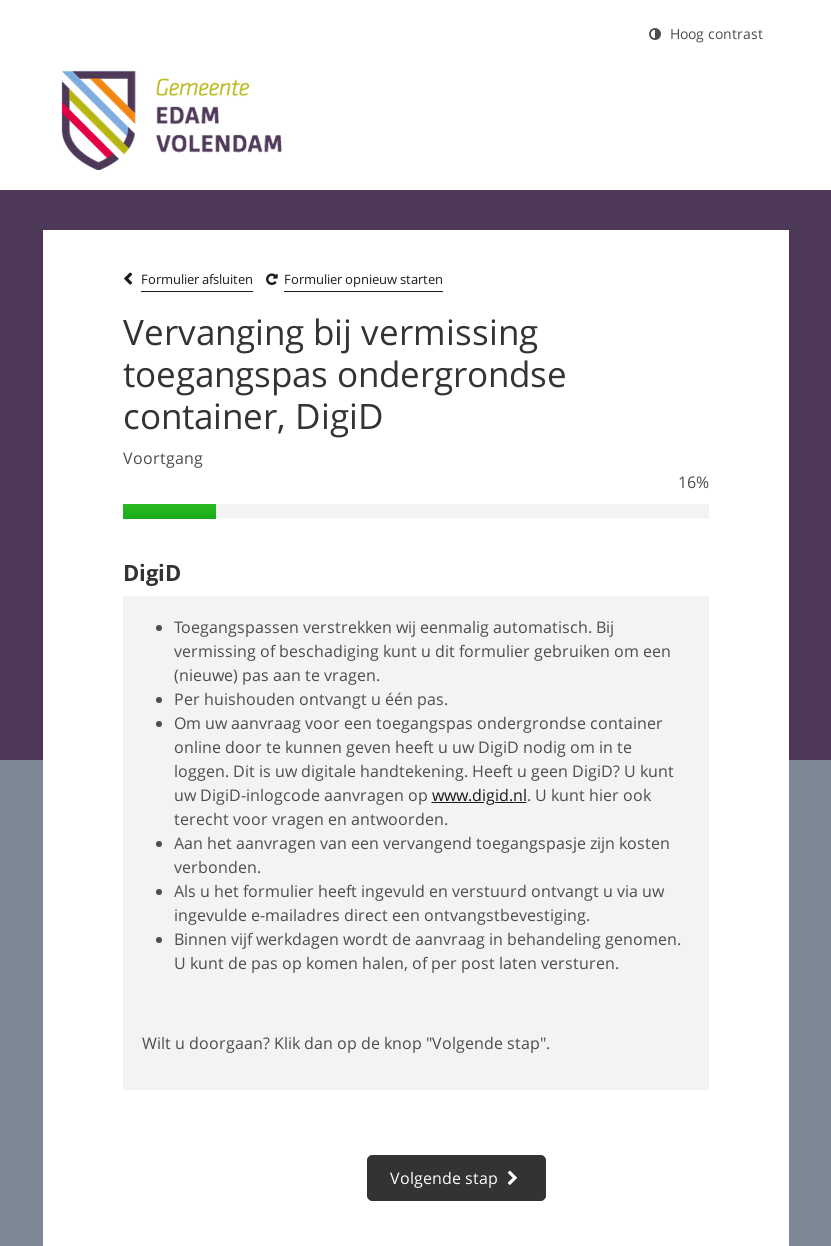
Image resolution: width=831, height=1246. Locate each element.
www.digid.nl (479, 795)
